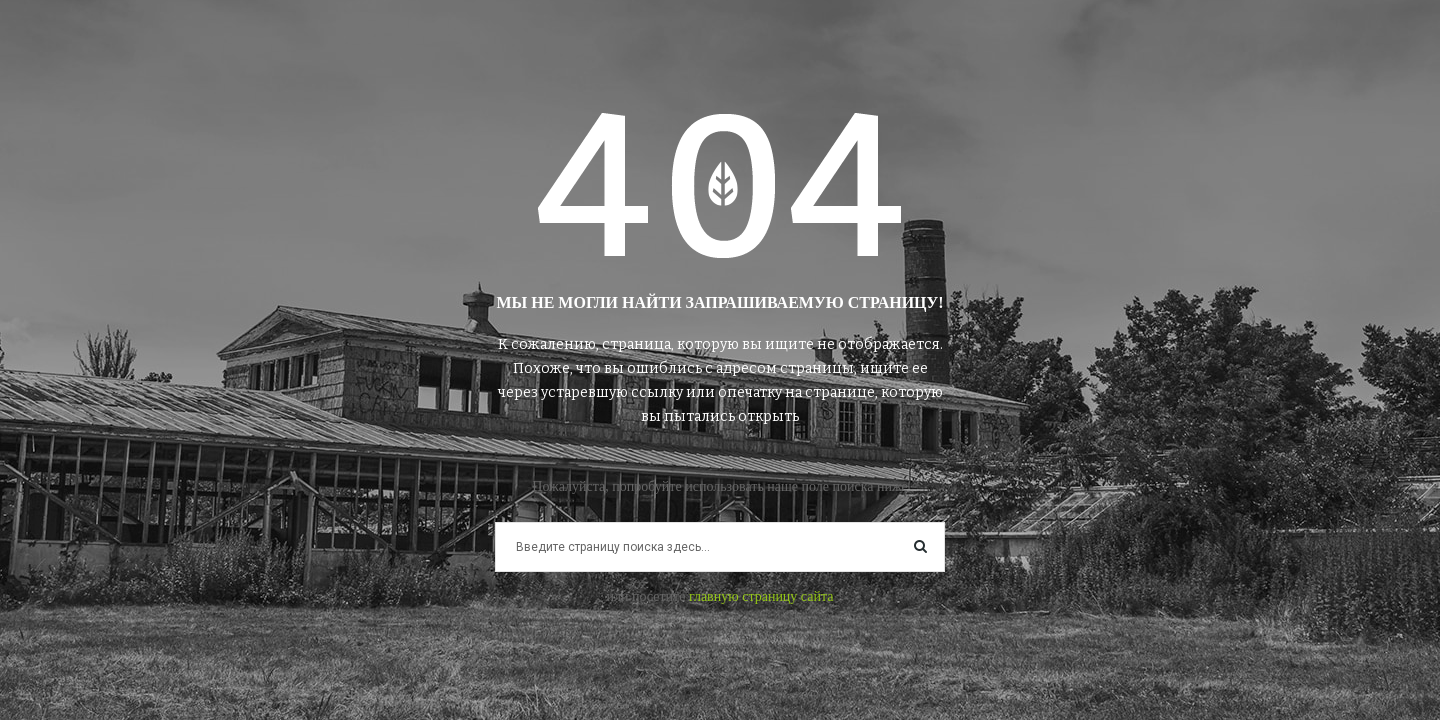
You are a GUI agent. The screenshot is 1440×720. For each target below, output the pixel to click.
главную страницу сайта (761, 596)
